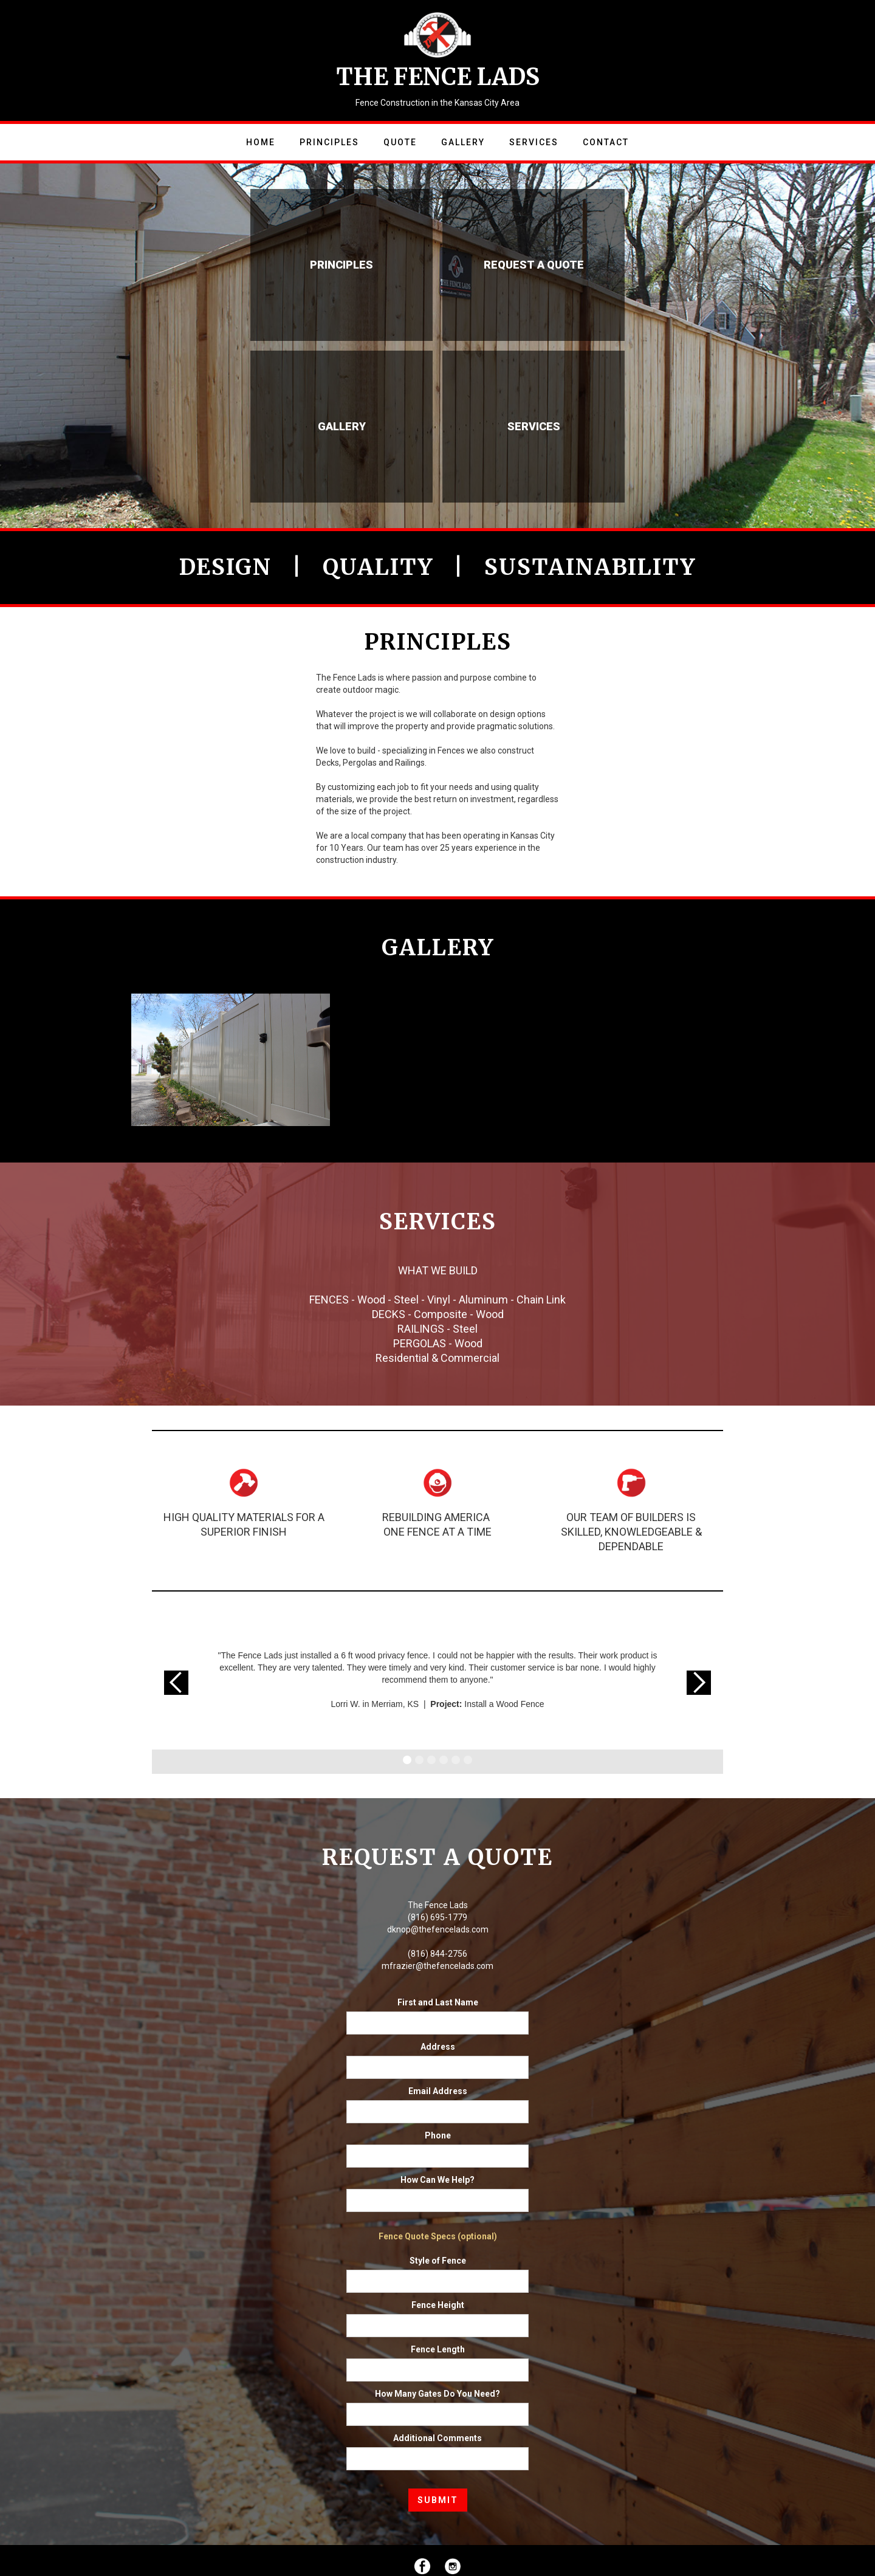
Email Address (437, 2091)
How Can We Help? (437, 2180)
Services (533, 142)
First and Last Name (437, 2002)
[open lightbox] (230, 1055)
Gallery (463, 142)
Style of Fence (438, 2260)
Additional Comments (437, 2438)
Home (260, 142)
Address (437, 2047)
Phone (438, 2135)
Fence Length (438, 2349)
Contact (606, 142)
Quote (400, 142)
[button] (176, 1683)
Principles (329, 142)
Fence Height (437, 2305)
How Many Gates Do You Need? (437, 2394)
